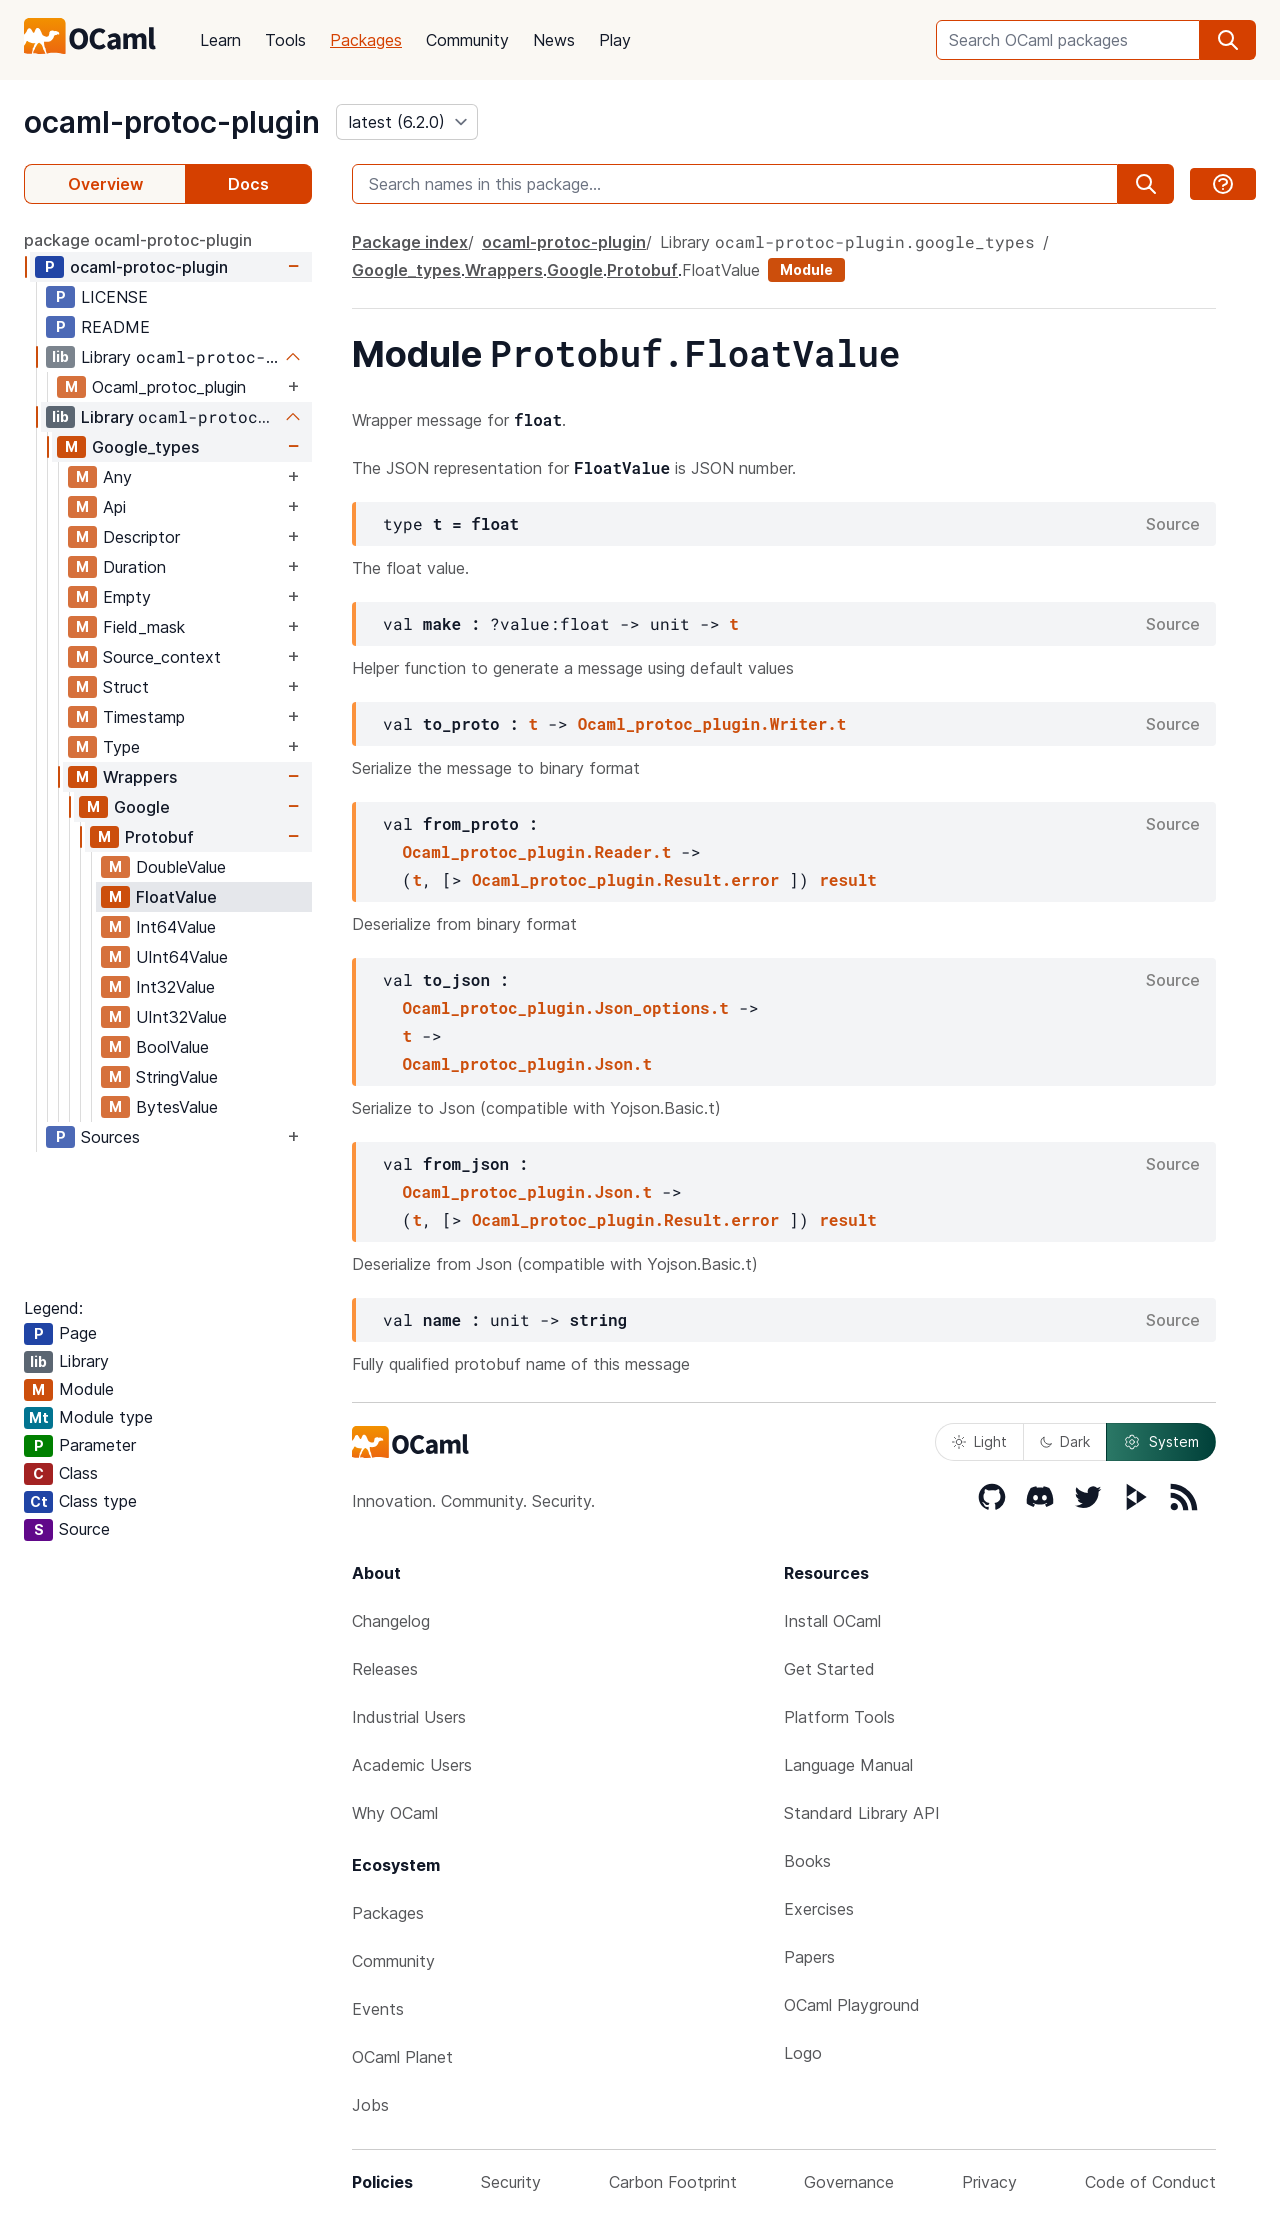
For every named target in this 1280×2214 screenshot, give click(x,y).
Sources (110, 1137)
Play (615, 40)
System (1161, 1442)
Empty (127, 597)
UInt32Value (181, 1017)
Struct (126, 687)
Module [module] (806, 269)
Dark (1065, 1441)
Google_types (145, 447)
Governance (849, 2182)
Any (117, 477)
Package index (410, 242)
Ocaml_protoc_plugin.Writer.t (712, 723)
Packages (366, 40)
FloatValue (176, 897)
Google (142, 807)
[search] (1228, 40)
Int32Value (175, 987)
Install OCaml (832, 1621)
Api (114, 507)
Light (979, 1441)
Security (511, 2182)
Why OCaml (395, 1813)
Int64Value (176, 927)
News (554, 40)
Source (1173, 524)
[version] (407, 122)
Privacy (989, 2182)
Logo (803, 2053)
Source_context (162, 657)
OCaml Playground (852, 2005)
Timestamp (144, 717)
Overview (105, 184)
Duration (134, 567)
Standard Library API (862, 1813)
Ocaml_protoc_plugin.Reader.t (536, 851)
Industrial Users (409, 1717)
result (848, 879)
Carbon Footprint (673, 2182)
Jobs (370, 2105)
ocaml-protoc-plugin (172, 122)
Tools (285, 40)
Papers (809, 1957)
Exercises (819, 1909)
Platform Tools (839, 1717)
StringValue (177, 1077)
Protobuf (159, 837)
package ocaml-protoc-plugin (138, 240)
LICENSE (114, 297)
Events (378, 2009)
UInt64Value (182, 957)
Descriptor (141, 537)
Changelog (391, 1621)
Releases (385, 1669)
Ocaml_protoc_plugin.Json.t (527, 1063)
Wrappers (140, 777)
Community (467, 40)
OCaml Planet (402, 2057)
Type (121, 747)
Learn (220, 40)
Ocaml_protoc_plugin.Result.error (625, 879)
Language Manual (848, 1765)
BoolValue (172, 1047)
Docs (248, 184)
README (115, 327)
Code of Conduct (1150, 2182)
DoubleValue (181, 867)
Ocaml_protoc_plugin (169, 387)
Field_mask (144, 627)
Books (807, 1861)
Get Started (829, 1669)
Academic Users (412, 1765)
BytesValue (177, 1107)
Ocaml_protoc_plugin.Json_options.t (565, 1007)
